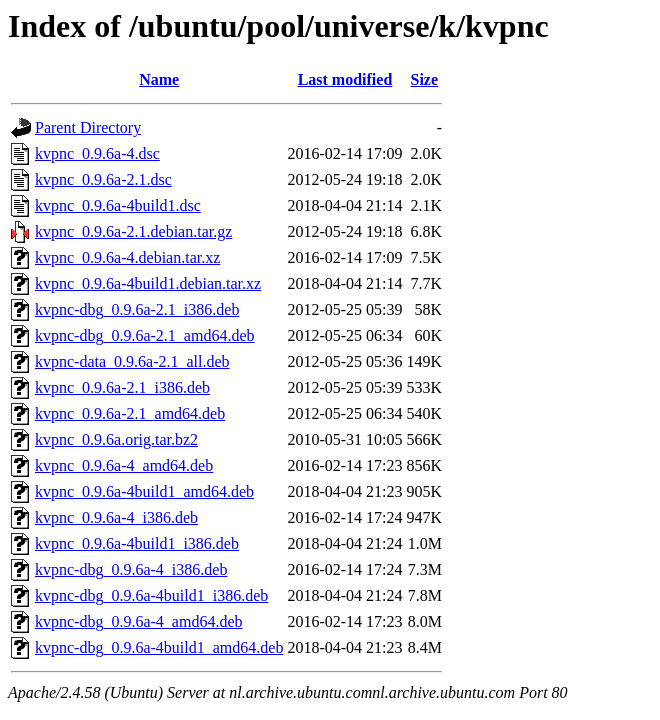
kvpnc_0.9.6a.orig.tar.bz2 (116, 439)
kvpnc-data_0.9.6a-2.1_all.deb (132, 361)
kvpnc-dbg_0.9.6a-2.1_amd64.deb (145, 335)
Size (425, 79)
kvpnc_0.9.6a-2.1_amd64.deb (130, 413)
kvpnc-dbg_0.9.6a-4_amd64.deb (139, 621)
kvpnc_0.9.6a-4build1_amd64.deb (144, 491)
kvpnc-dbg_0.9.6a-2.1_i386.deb (137, 309)
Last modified (345, 79)
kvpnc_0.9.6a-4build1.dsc (118, 205)
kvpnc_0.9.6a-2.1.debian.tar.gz (133, 231)
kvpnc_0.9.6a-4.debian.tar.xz (127, 257)
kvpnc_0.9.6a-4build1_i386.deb (137, 543)
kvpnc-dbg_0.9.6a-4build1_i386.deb (151, 595)
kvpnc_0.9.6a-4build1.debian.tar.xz (148, 283)
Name (159, 79)
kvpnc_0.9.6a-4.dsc (97, 153)
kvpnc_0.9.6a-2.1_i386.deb (122, 387)
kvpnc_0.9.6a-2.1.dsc (103, 179)
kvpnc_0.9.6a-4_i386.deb (116, 517)
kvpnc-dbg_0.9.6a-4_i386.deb (131, 569)
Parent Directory (88, 127)
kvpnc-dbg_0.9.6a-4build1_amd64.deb (159, 647)
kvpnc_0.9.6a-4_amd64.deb (124, 465)
